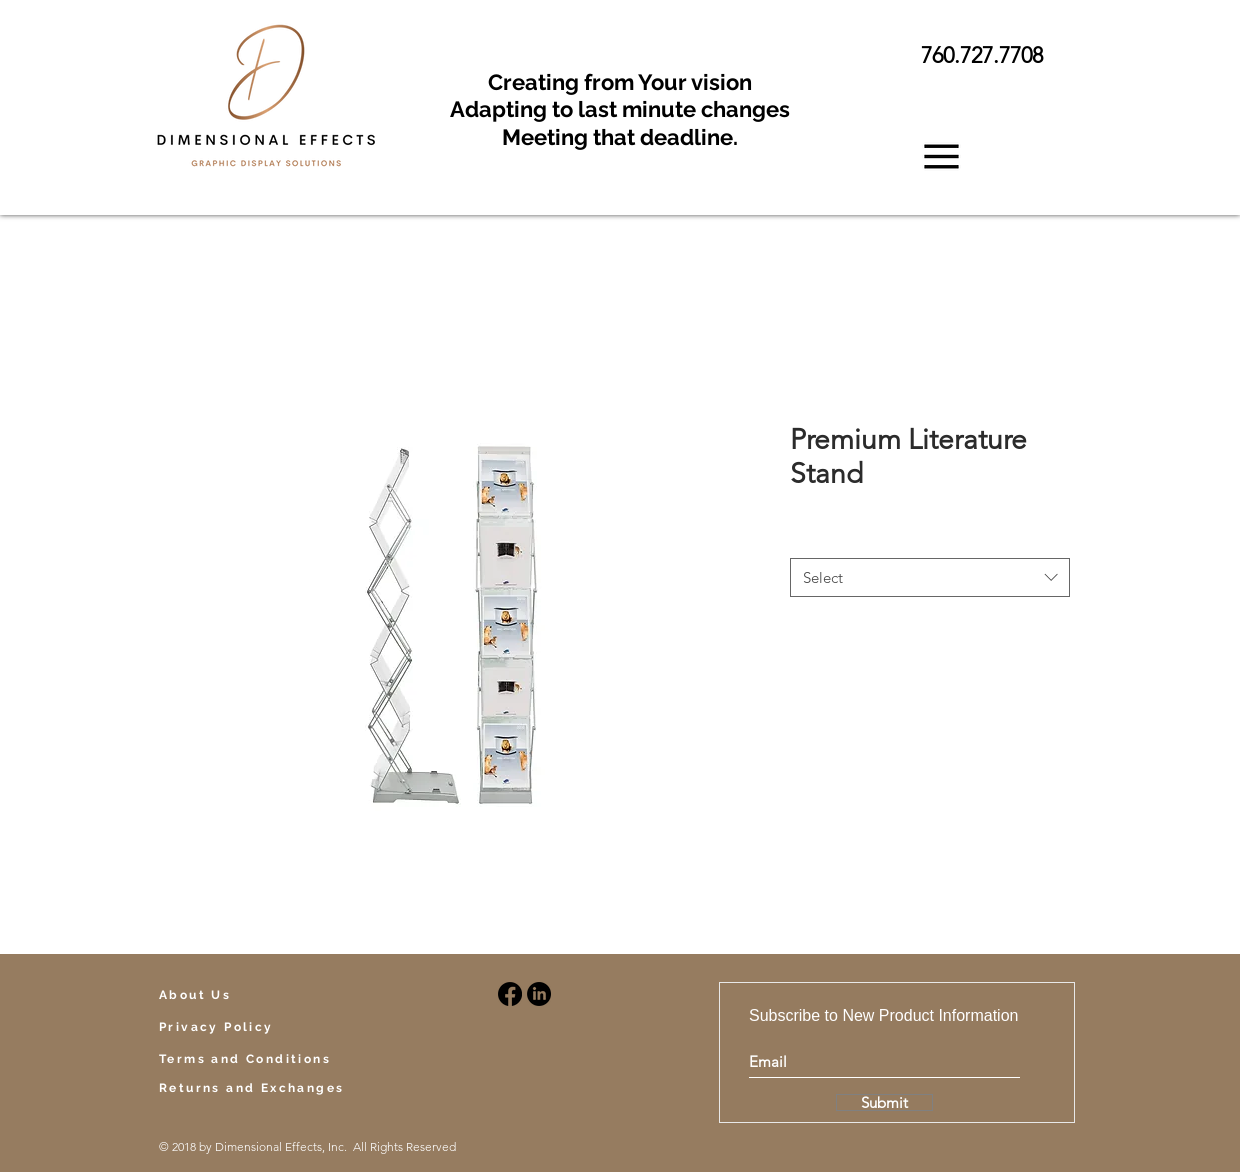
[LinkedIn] (539, 994)
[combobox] (930, 577)
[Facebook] (510, 994)
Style (810, 539)
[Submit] (884, 1102)
